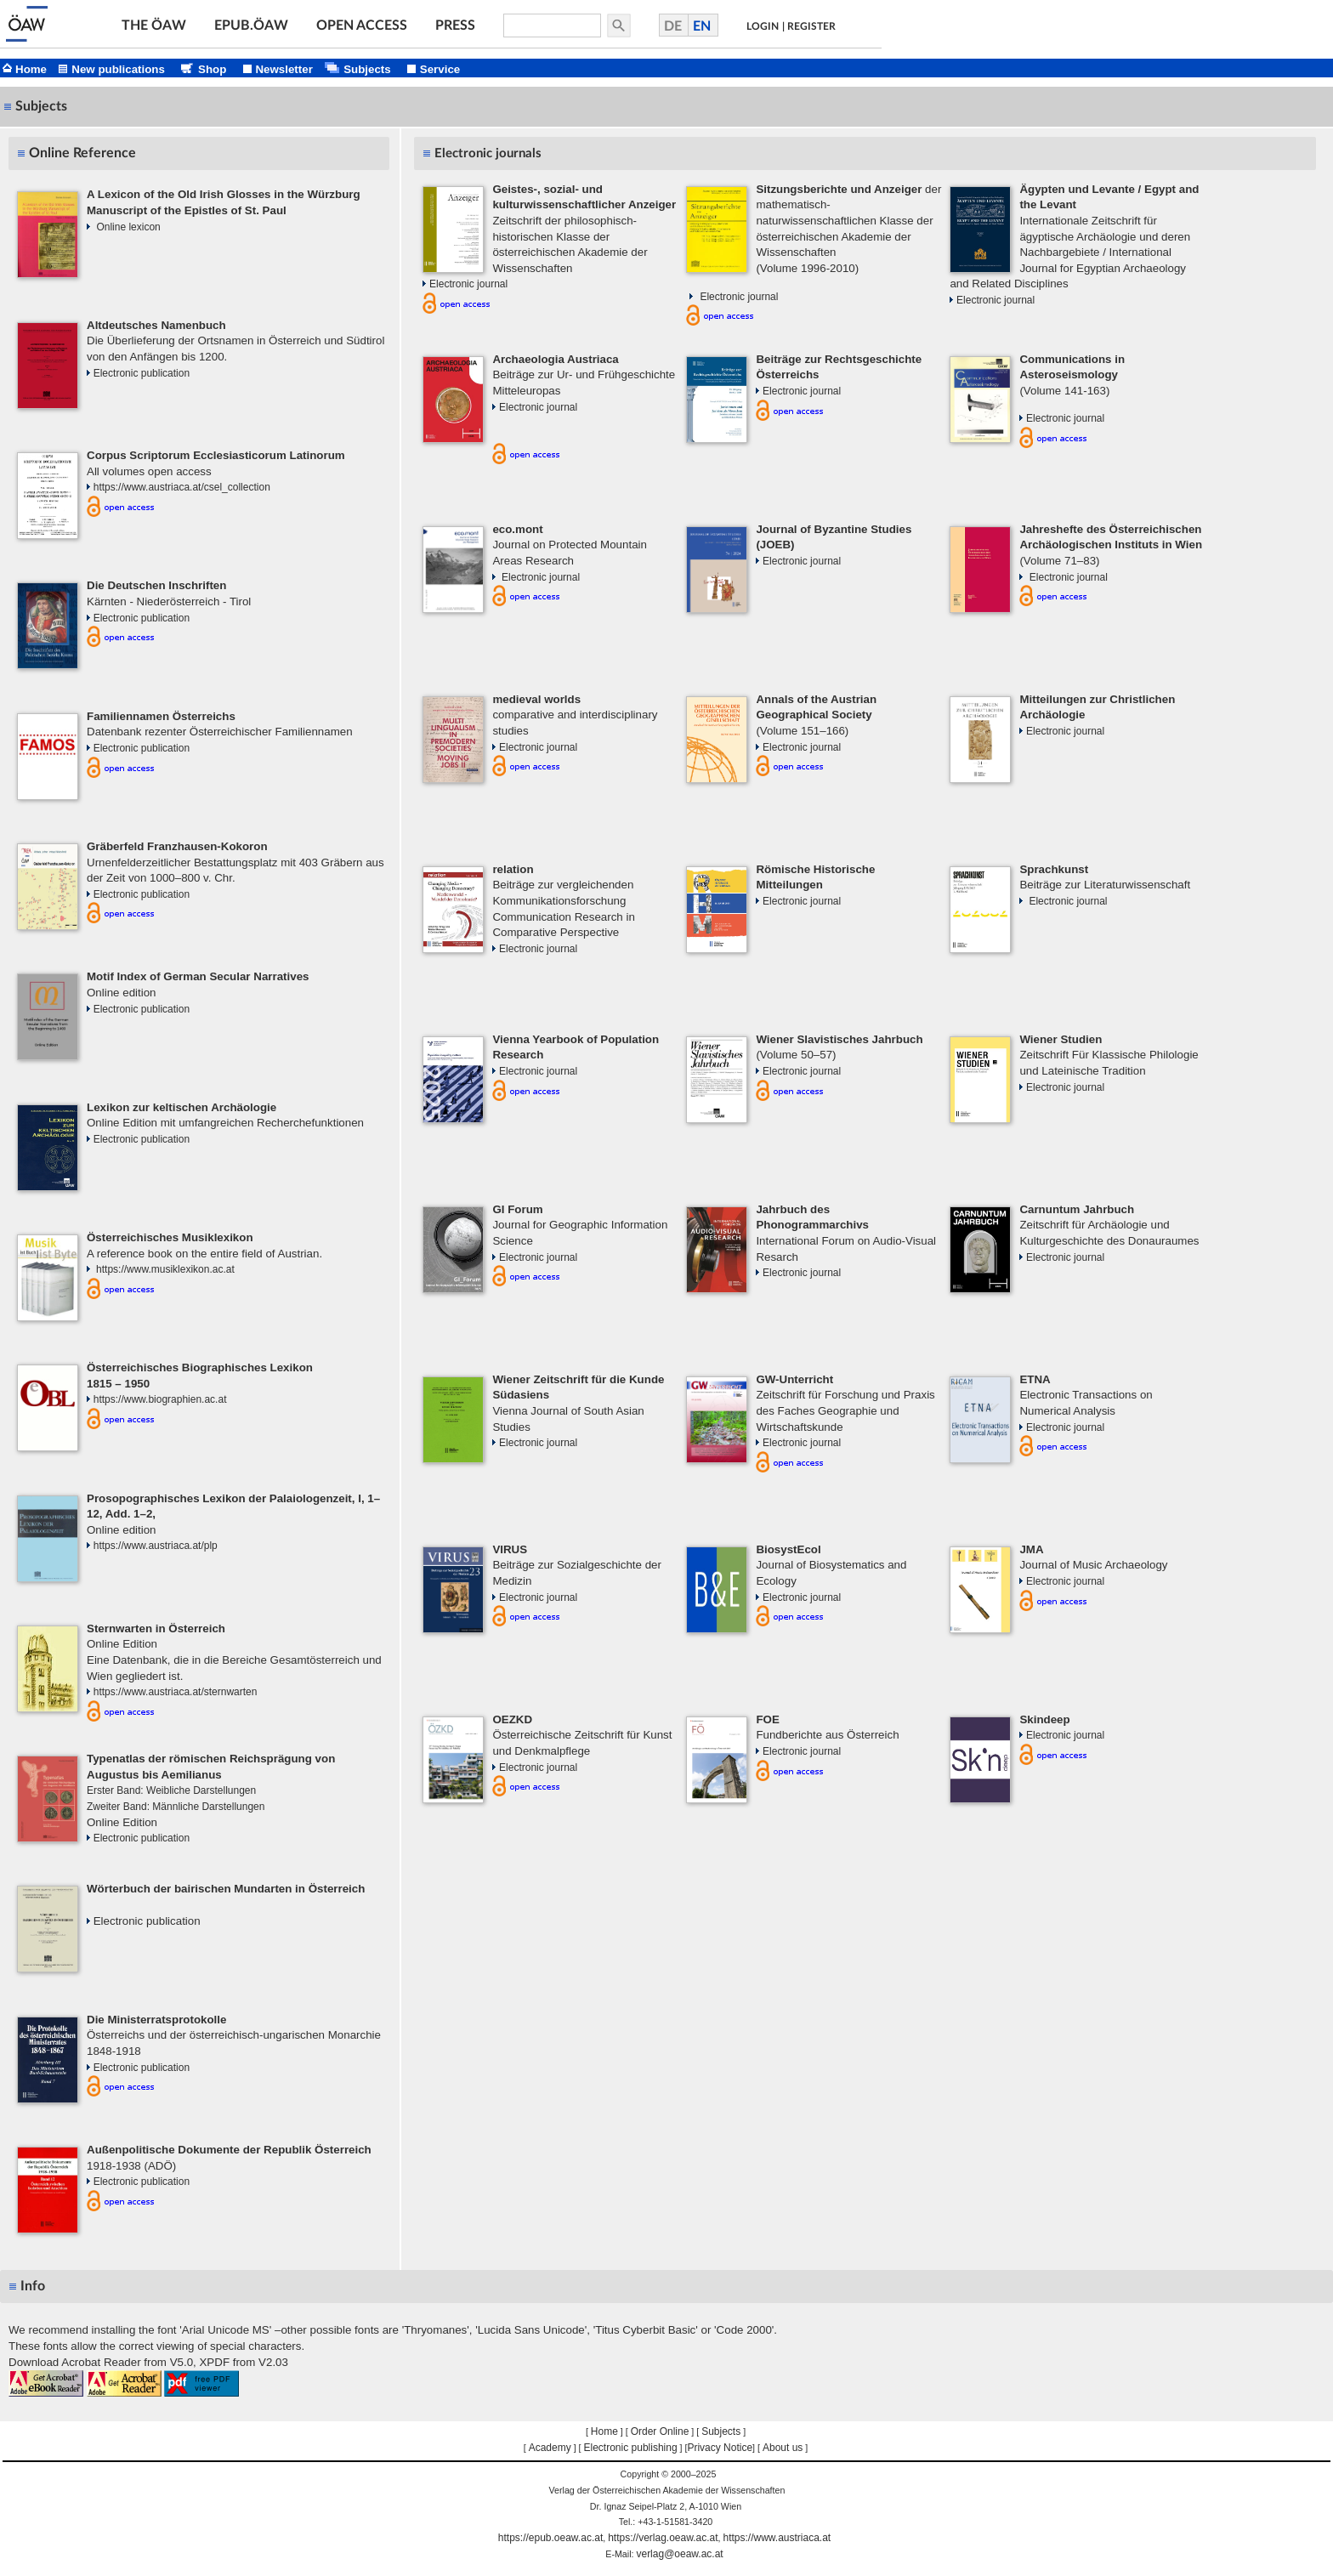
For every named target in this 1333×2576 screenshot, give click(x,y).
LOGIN (762, 26)
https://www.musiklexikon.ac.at (164, 1269)
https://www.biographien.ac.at (160, 1399)
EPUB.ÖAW (251, 25)
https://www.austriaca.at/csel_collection (182, 487)
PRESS (455, 25)
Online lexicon (128, 227)
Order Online (660, 2431)
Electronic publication (142, 373)
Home (604, 2431)
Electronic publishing (631, 2448)
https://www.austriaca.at (777, 2538)
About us (783, 2448)
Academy (550, 2448)
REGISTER (811, 26)
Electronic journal (468, 284)
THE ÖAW (154, 25)
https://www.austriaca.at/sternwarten (176, 1692)
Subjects (720, 2431)
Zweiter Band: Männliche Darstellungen (175, 1807)
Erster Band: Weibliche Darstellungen (171, 1790)
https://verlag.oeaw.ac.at (663, 2538)
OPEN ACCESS (361, 25)
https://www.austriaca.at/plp (156, 1546)
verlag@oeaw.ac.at (679, 2554)
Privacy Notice (719, 2448)
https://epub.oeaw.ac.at (550, 2538)
